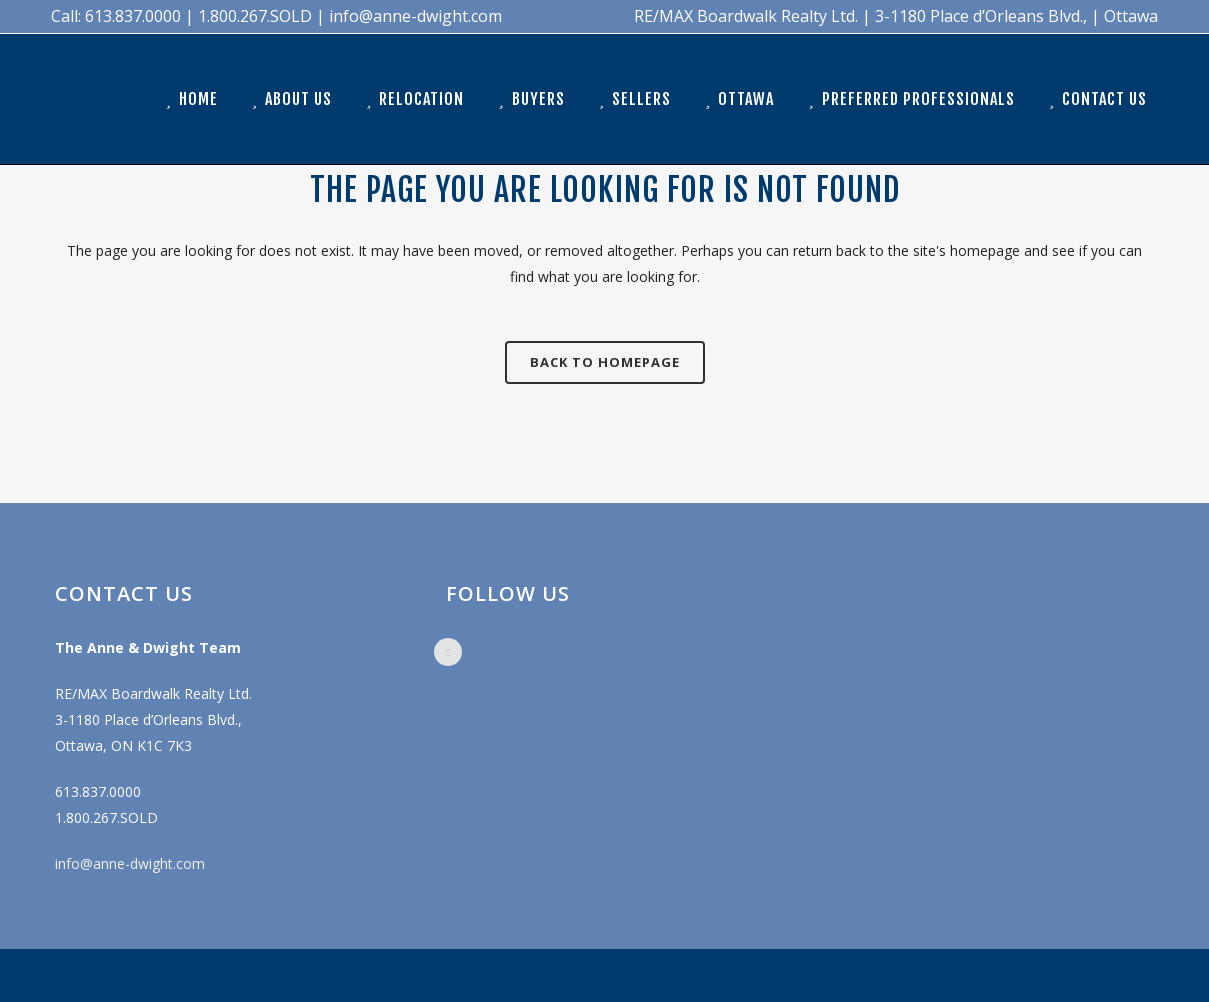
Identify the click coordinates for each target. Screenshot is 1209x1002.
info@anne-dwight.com (130, 863)
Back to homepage (605, 362)
